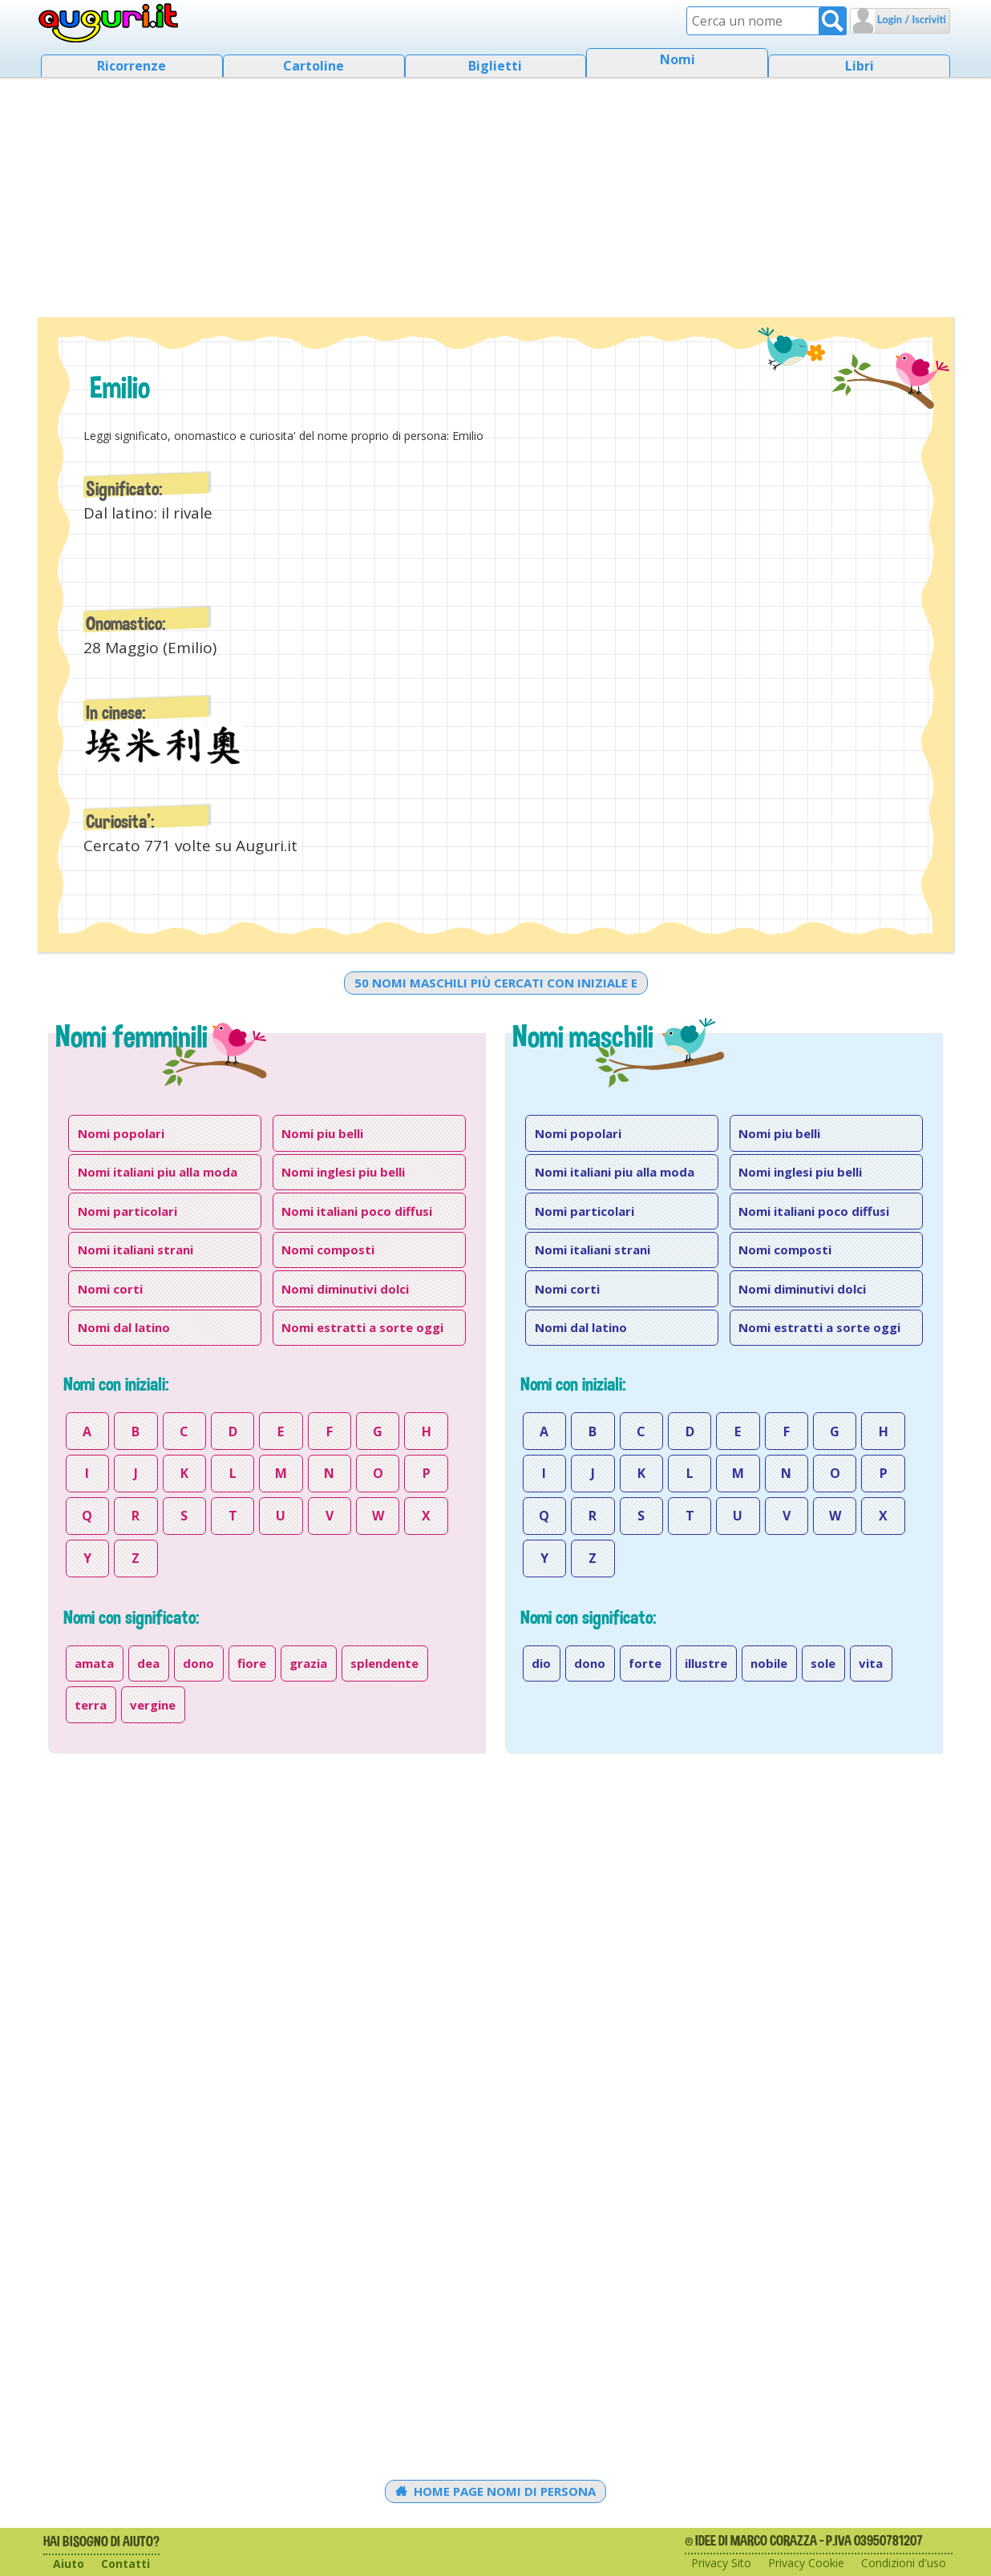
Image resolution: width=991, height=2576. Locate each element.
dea (148, 1663)
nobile (768, 1663)
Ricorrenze (131, 66)
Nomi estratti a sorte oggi (362, 1327)
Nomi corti (110, 1289)
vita (871, 1663)
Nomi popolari (121, 1133)
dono (198, 1663)
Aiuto (68, 2563)
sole (823, 1663)
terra (91, 1705)
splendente (384, 1663)
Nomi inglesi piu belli (343, 1172)
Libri (859, 66)
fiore (251, 1663)
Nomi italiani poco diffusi (356, 1211)
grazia (308, 1663)
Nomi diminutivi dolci (345, 1289)
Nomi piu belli (322, 1133)
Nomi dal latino (124, 1327)
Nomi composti (327, 1250)
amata (94, 1663)
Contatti (125, 2563)
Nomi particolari (127, 1211)
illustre (706, 1663)
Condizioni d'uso (903, 2562)
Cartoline (313, 66)
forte (645, 1663)
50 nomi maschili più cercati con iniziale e (495, 983)
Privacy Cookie (806, 2562)
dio (541, 1663)
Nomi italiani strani (135, 1250)
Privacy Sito (721, 2562)
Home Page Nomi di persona (496, 2491)
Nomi (677, 59)
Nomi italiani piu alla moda (157, 1172)
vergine (153, 1705)
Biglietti (495, 66)
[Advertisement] (495, 192)
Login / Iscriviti (910, 19)
